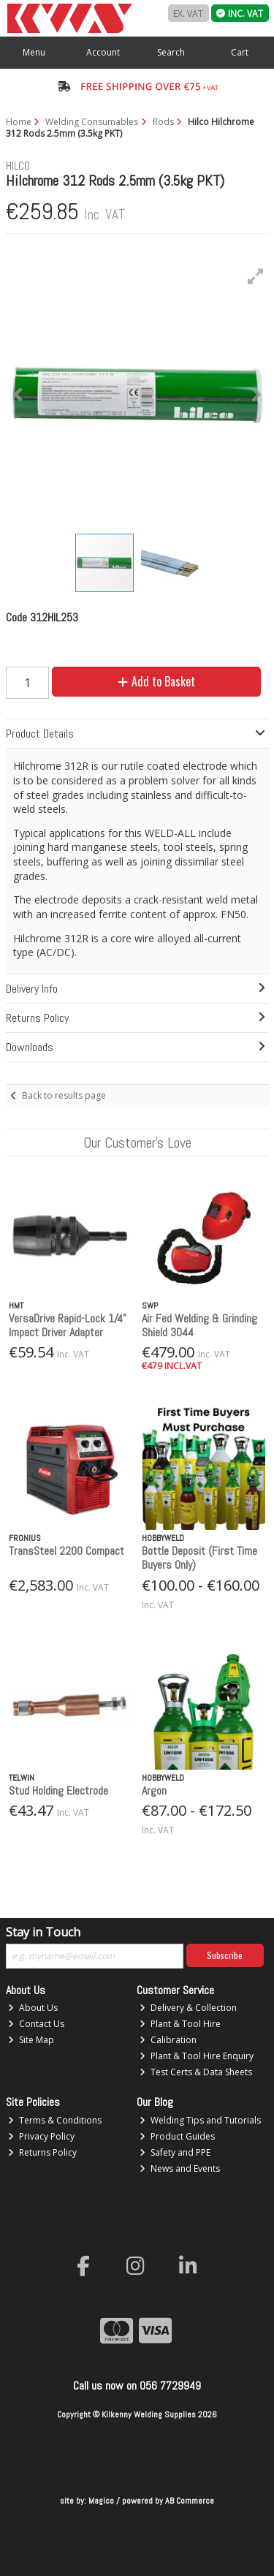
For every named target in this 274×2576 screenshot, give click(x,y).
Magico (101, 2501)
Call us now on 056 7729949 (137, 2385)
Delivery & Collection (188, 2007)
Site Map (31, 2040)
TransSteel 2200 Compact (66, 1550)
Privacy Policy (41, 2136)
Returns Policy (42, 2152)
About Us (33, 2007)
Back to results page (64, 1095)
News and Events (180, 2168)
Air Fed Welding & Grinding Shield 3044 (199, 1325)
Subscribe (225, 1955)
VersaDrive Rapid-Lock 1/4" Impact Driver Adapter (67, 1325)
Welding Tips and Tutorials (200, 2120)
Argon (154, 1790)
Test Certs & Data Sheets (196, 2072)
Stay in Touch (43, 1932)
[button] (255, 276)
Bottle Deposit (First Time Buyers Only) (199, 1557)
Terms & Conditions (55, 2120)
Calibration (168, 2040)
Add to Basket (156, 681)
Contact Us (36, 2024)
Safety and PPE (175, 2152)
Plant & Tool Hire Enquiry (197, 2056)
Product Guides (177, 2136)
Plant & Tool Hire (180, 2024)
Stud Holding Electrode (58, 1790)
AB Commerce (189, 2501)
